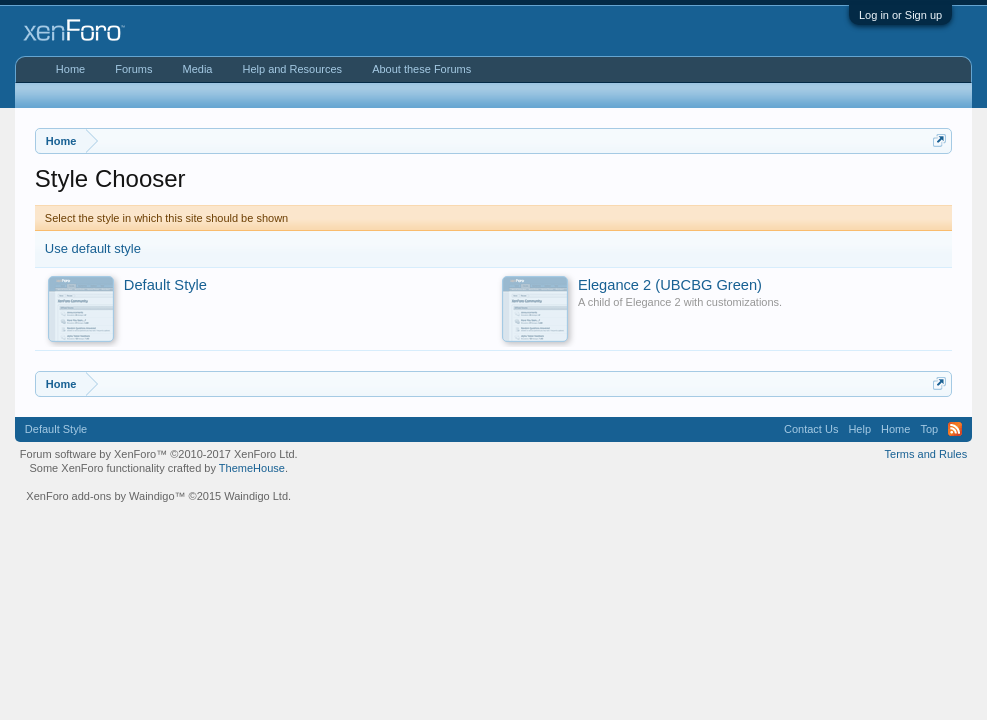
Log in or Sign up (900, 15)
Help (859, 429)
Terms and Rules (926, 454)
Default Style (56, 429)
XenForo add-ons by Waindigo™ (105, 496)
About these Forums (421, 69)
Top (929, 429)
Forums (133, 69)
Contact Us (811, 429)
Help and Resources (292, 69)
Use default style (93, 248)
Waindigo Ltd (256, 496)
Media (197, 69)
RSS (955, 429)
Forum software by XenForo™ (159, 454)
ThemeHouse (252, 468)
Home (70, 69)
